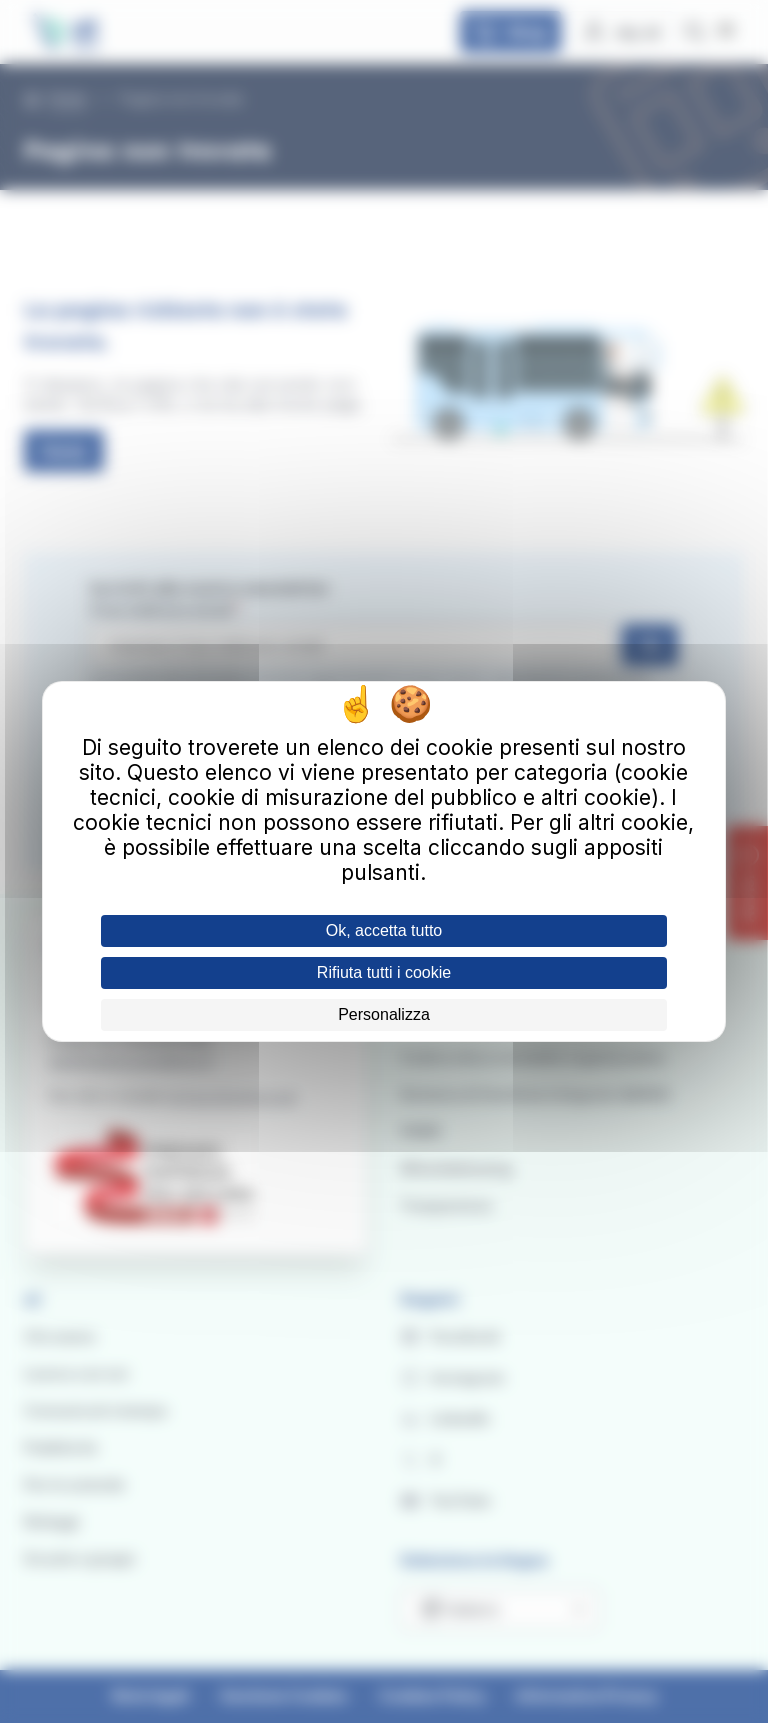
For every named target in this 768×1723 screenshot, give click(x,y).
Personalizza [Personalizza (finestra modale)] (384, 1014)
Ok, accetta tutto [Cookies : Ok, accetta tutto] (384, 930)
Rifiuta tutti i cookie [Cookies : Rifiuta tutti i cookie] (384, 972)
